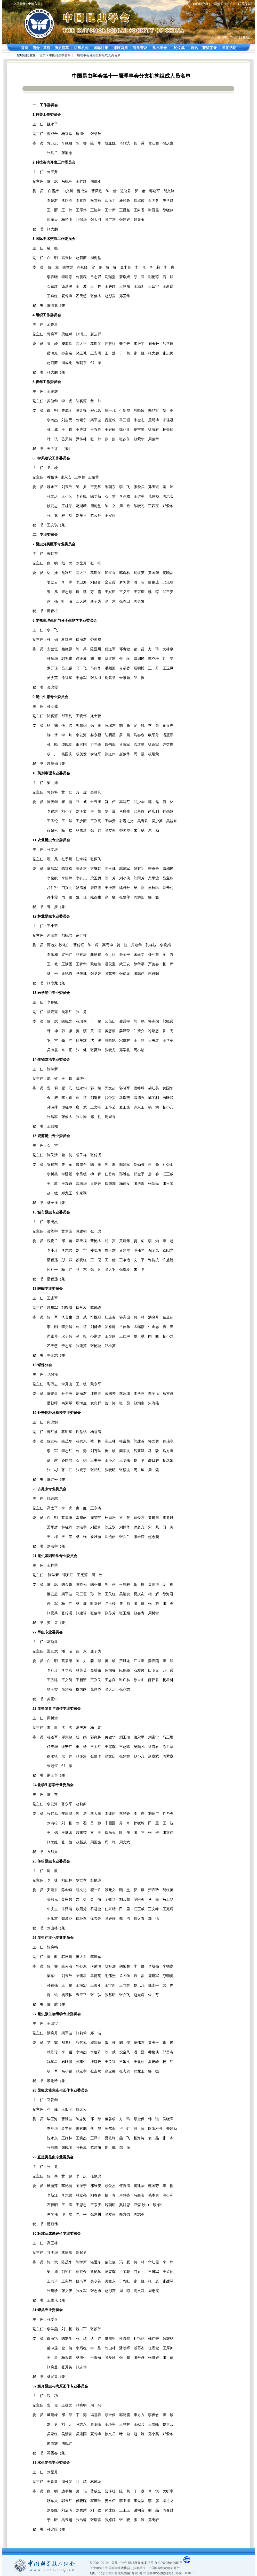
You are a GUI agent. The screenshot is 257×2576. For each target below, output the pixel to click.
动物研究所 (200, 4)
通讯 (194, 48)
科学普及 (140, 48)
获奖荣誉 (209, 48)
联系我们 (244, 4)
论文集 (179, 48)
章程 (46, 48)
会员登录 (19, 4)
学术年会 (159, 48)
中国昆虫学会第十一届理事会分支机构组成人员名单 (84, 55)
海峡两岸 (120, 48)
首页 (24, 48)
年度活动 (229, 48)
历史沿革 (61, 48)
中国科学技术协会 (223, 4)
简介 (36, 48)
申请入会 (34, 4)
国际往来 (101, 48)
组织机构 (81, 48)
